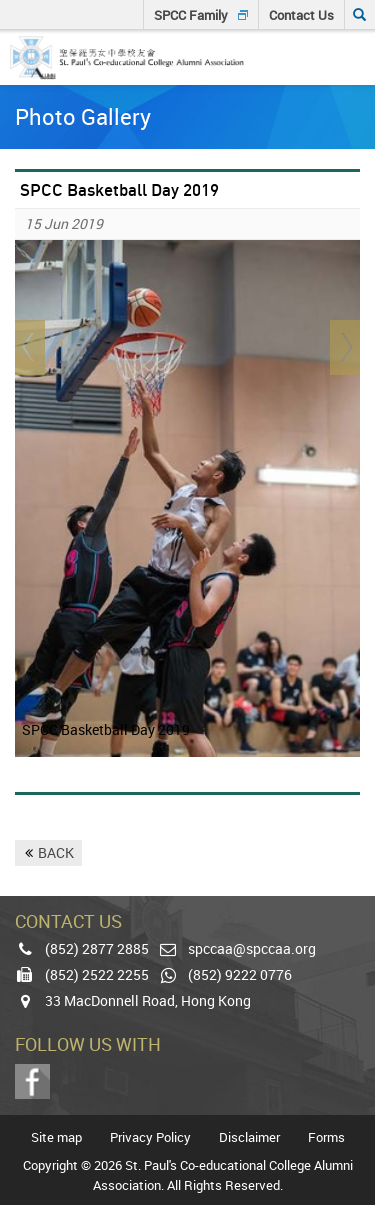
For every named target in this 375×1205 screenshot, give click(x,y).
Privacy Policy (150, 1137)
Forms (326, 1137)
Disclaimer (249, 1137)
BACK (56, 852)
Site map (56, 1137)
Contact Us (301, 15)
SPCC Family (191, 15)
